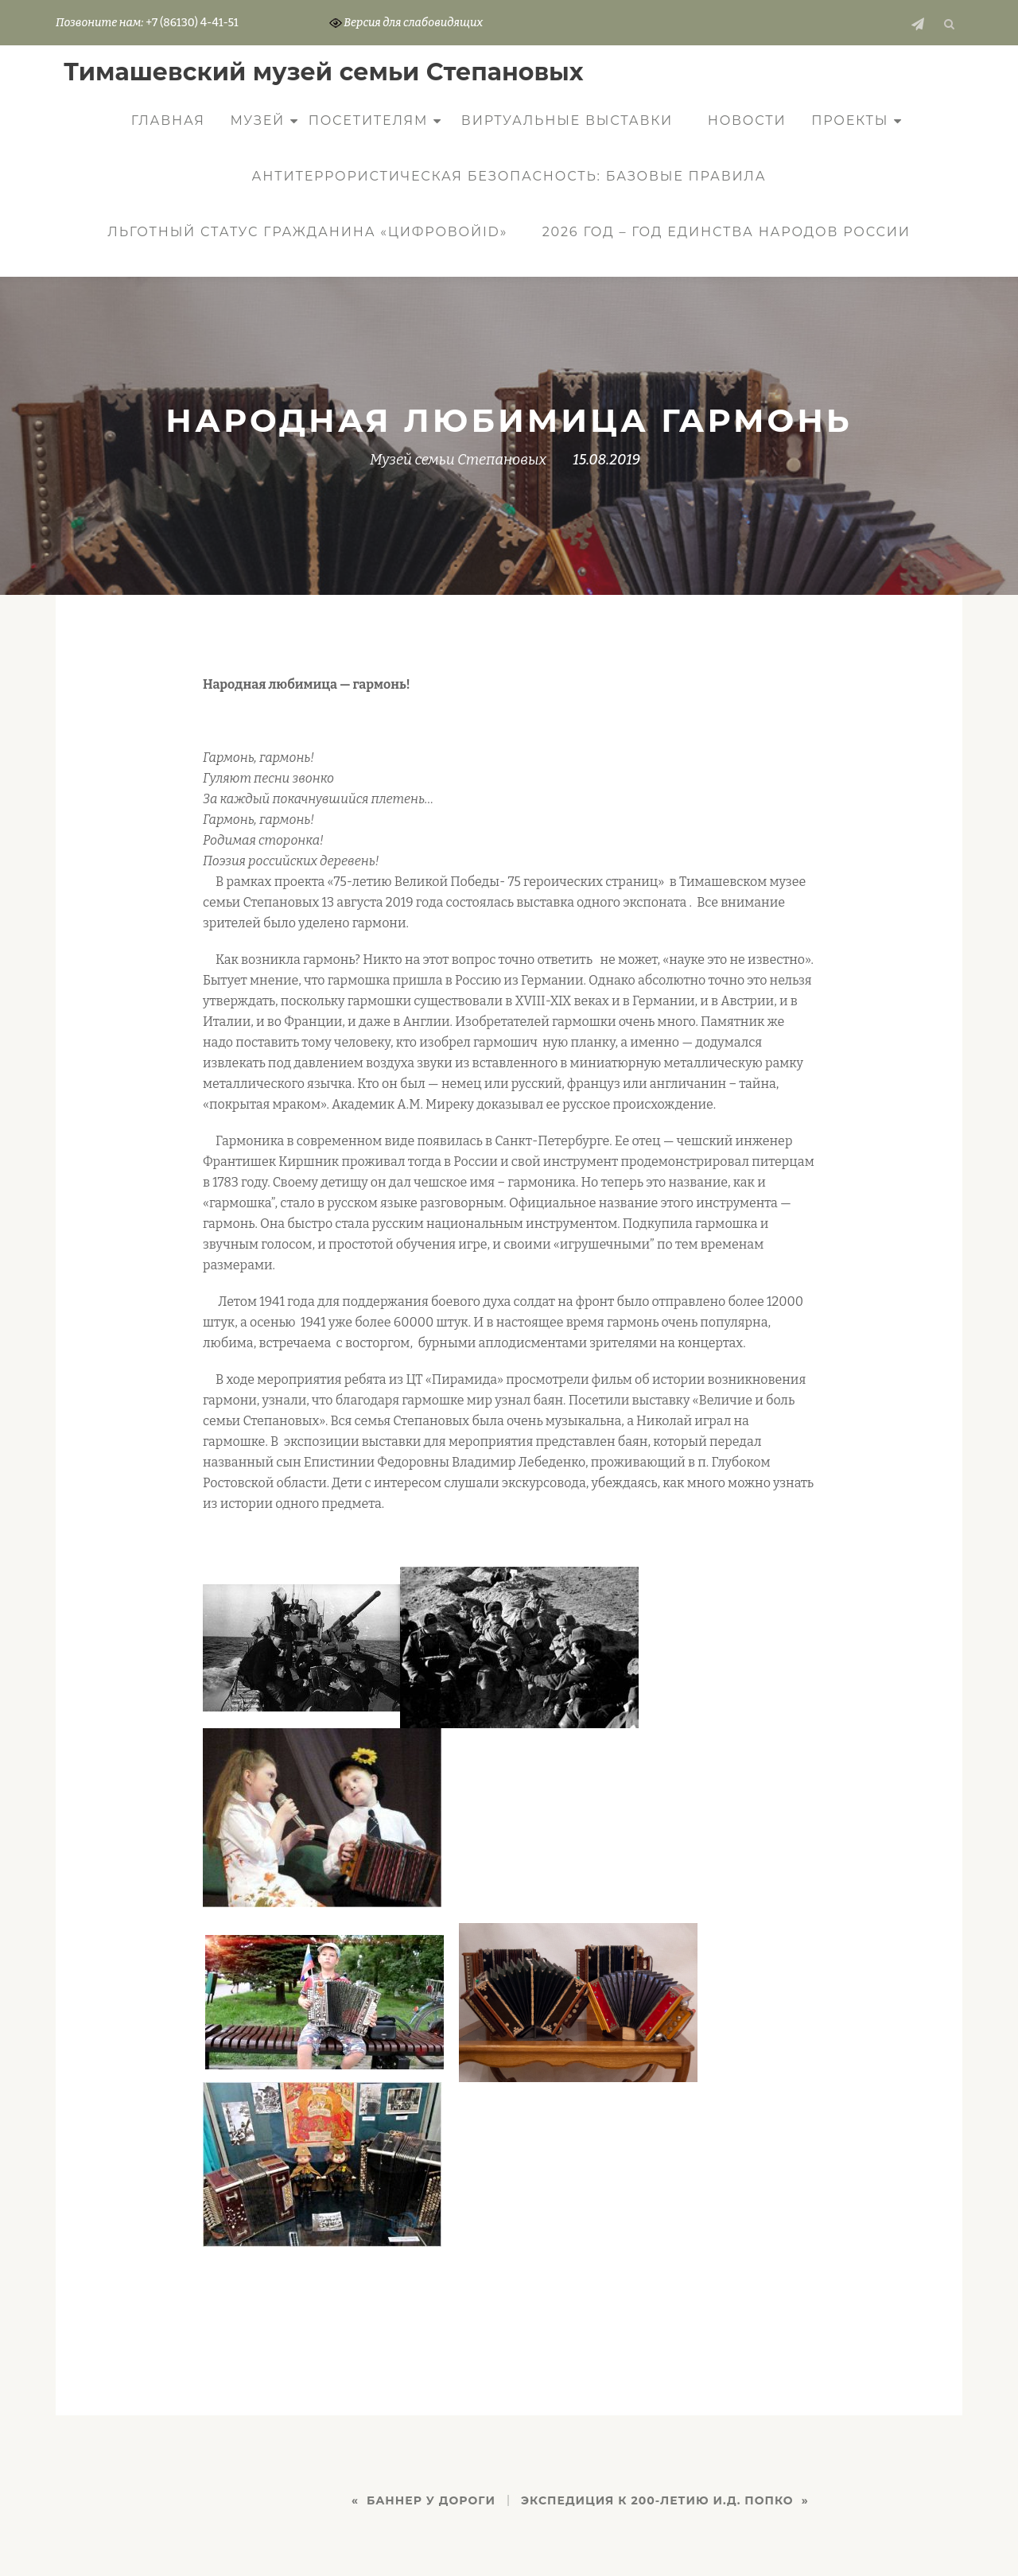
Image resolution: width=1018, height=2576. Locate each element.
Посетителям (369, 120)
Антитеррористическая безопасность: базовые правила (509, 176)
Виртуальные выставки (567, 120)
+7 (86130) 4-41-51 (192, 22)
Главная (168, 120)
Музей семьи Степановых (458, 459)
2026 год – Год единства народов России (726, 231)
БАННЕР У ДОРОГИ (431, 2500)
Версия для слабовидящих (406, 22)
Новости (747, 120)
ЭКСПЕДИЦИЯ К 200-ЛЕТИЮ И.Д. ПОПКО (657, 2500)
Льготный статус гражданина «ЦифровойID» (307, 231)
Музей (257, 120)
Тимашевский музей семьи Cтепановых (324, 72)
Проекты (849, 120)
